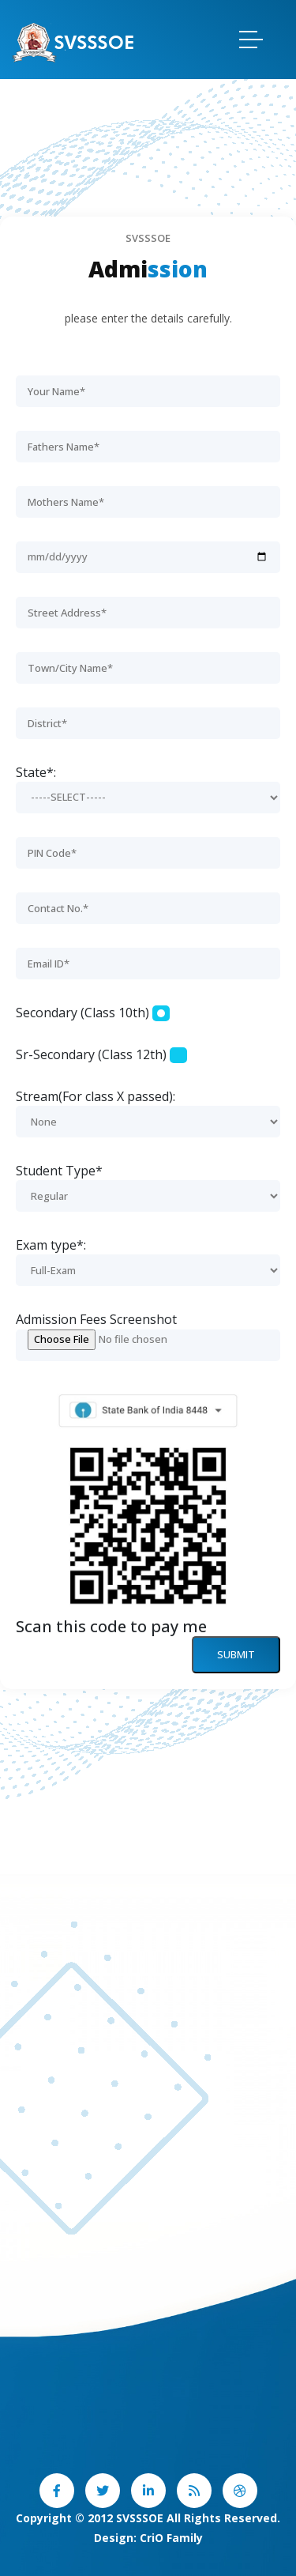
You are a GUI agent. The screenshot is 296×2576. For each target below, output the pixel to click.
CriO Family (171, 2537)
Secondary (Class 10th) (82, 1012)
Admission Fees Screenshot (96, 1319)
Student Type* (59, 1170)
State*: (36, 772)
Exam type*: (51, 1245)
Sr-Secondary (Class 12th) (91, 1054)
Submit (236, 1654)
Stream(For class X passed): (95, 1096)
